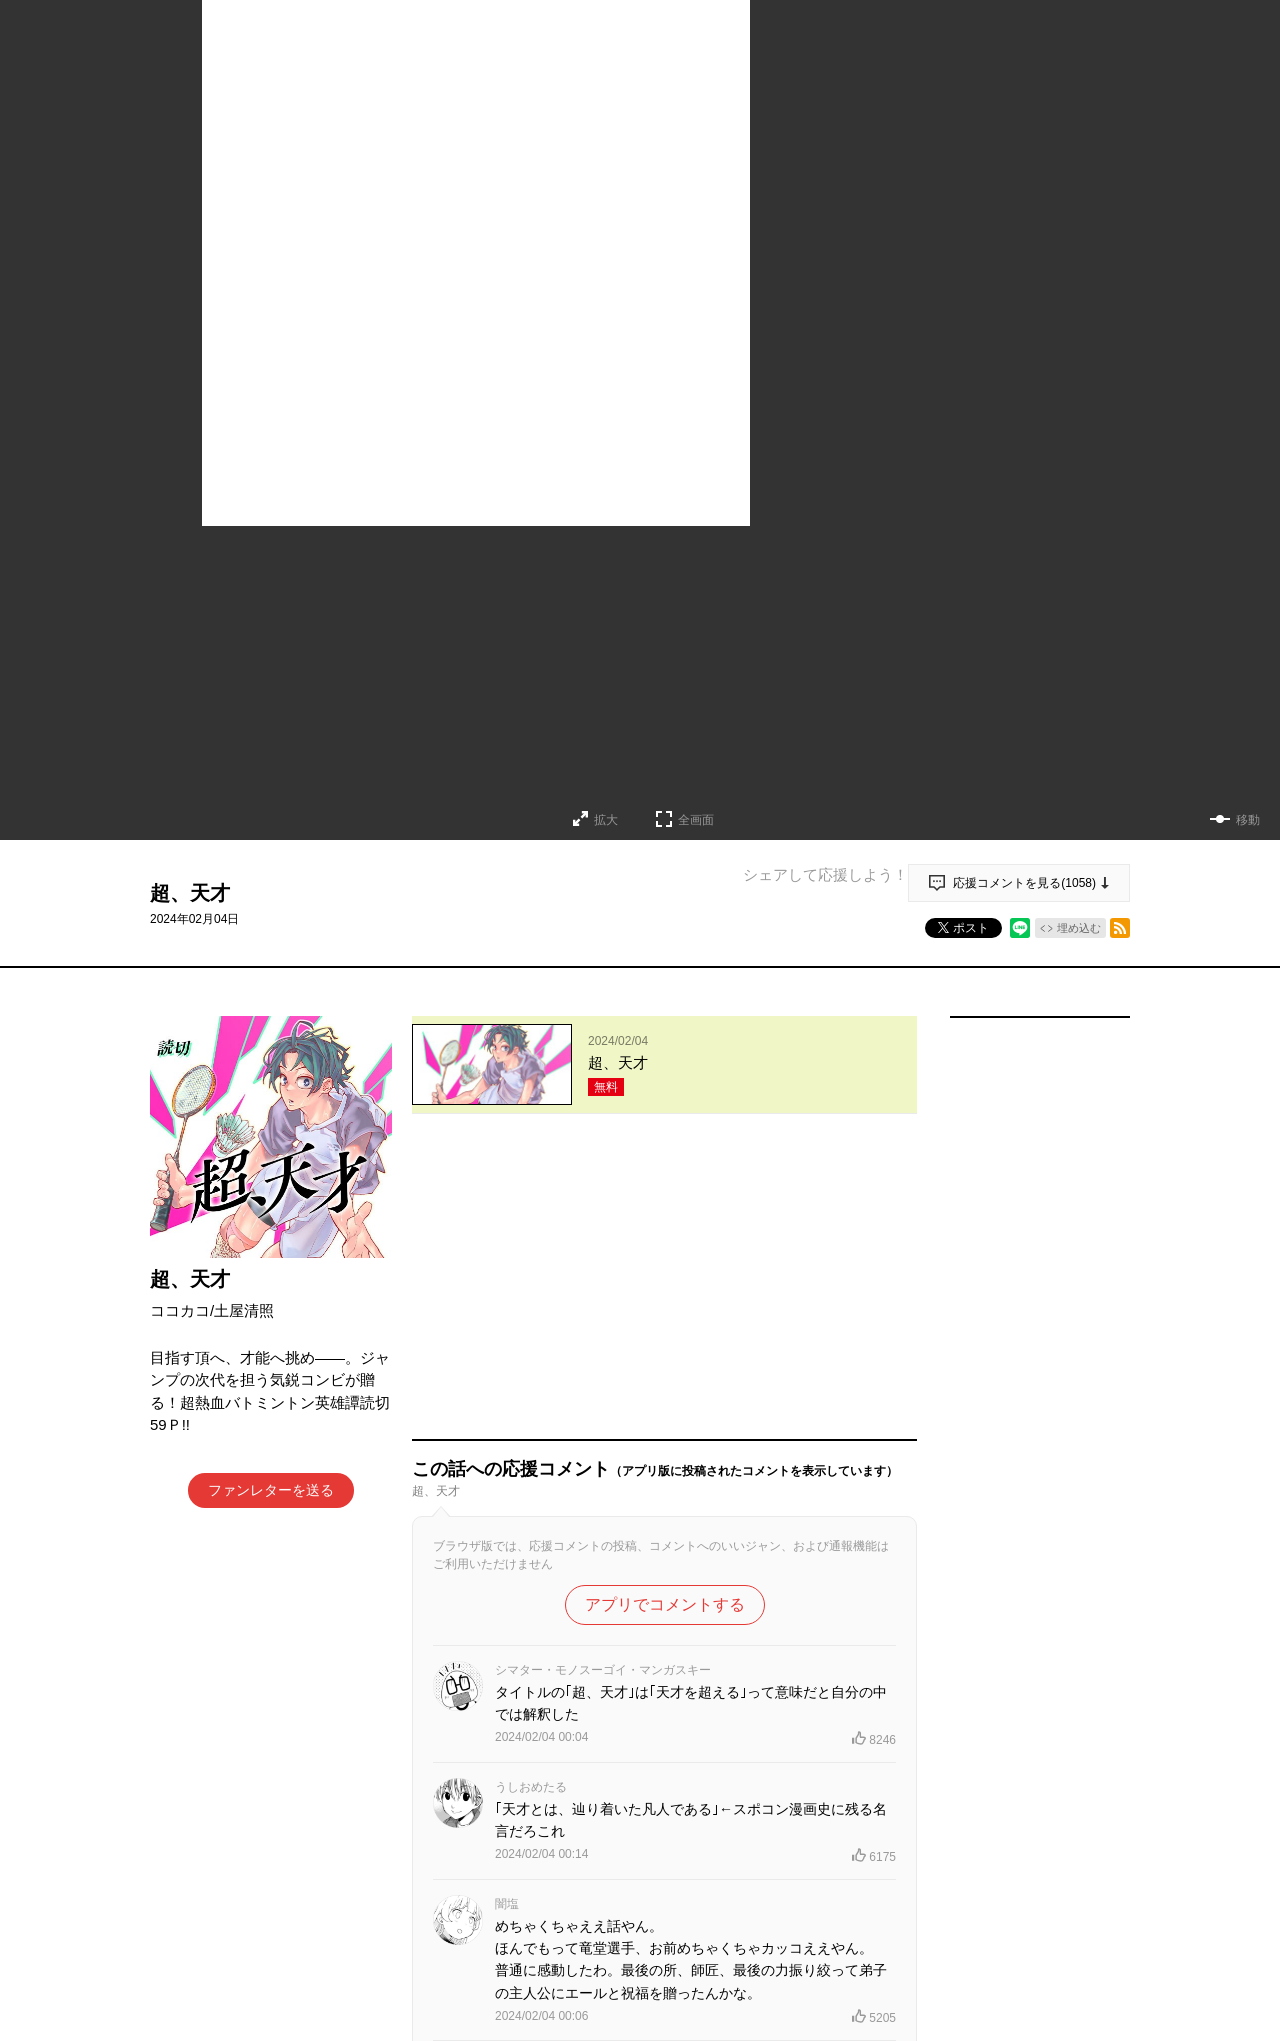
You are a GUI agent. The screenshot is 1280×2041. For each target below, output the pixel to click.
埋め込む (1079, 928)
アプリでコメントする (665, 1319)
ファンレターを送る (271, 1490)
